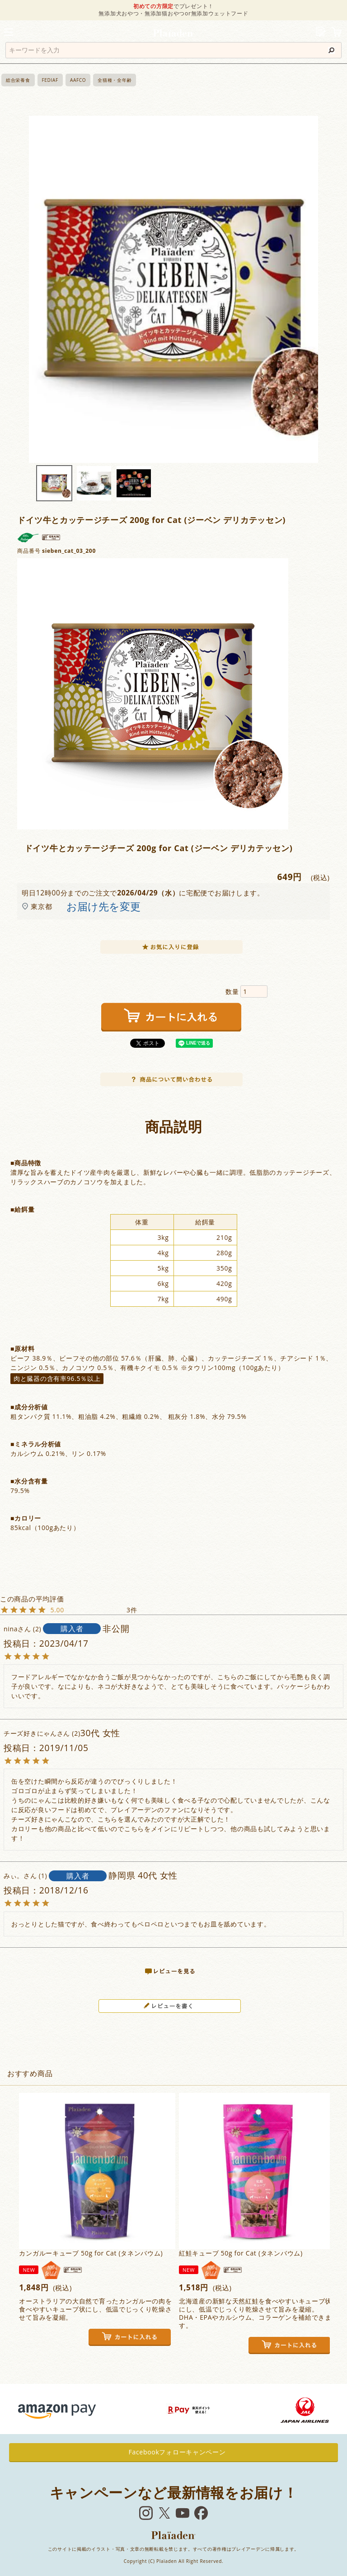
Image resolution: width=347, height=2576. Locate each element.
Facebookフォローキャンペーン (174, 2452)
